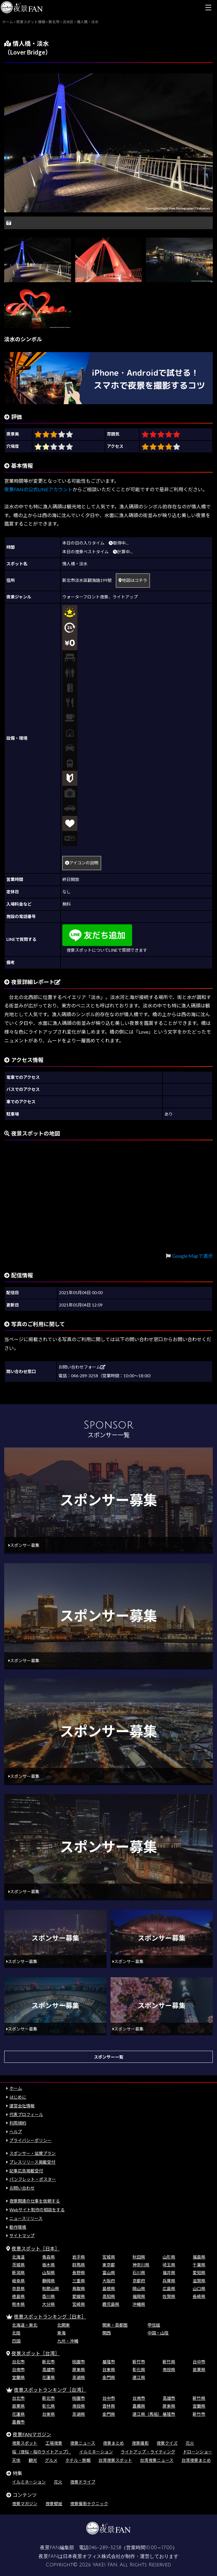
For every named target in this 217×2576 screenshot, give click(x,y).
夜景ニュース (82, 2443)
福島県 (199, 2256)
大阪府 (108, 2280)
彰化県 (138, 2369)
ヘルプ (15, 2131)
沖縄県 (138, 2304)
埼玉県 (169, 2264)
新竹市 (138, 2361)
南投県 (169, 2369)
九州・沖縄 (67, 2340)
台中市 (199, 2361)
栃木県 (48, 2264)
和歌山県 (50, 2288)
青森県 (48, 2256)
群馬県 (78, 2264)
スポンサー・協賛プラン (32, 2153)
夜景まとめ (113, 2443)
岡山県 (138, 2288)
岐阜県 (18, 2280)
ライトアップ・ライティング (148, 2451)
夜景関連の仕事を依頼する (34, 2200)
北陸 (16, 2332)
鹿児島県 (110, 2304)
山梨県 (48, 2272)
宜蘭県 (18, 2377)
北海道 (18, 2256)
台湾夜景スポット (115, 2460)
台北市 (18, 2361)
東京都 (108, 2264)
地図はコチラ (133, 580)
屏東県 (78, 2369)
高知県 (108, 2296)
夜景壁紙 (53, 2503)
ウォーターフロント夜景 (85, 596)
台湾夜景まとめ (196, 2460)
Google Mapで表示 (192, 1256)
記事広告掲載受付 (26, 2170)
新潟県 (18, 2272)
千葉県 (199, 2264)
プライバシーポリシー (30, 2140)
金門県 (108, 2377)
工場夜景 (53, 2443)
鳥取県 (78, 2288)
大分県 (48, 2304)
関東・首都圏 (115, 2325)
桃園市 (78, 2361)
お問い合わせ (22, 2187)
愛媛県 (78, 2296)
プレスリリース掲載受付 (32, 2162)
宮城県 (108, 2256)
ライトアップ (125, 596)
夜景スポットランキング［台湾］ (50, 2390)
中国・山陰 (158, 2332)
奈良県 (18, 2288)
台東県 (108, 2369)
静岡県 (48, 2280)
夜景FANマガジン (32, 2434)
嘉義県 (138, 2406)
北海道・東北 (24, 2325)
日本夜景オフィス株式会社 (92, 2556)
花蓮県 (48, 2377)
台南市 (18, 2369)
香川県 (48, 2296)
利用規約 (17, 2122)
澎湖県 (78, 2377)
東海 (61, 2332)
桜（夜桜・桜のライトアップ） (41, 2451)
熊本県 (18, 2304)
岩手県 (78, 2256)
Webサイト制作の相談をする (37, 2209)
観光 (33, 2460)
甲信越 (153, 2325)
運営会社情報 (22, 2105)
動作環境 (17, 2227)
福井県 (169, 2272)
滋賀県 (199, 2280)
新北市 (48, 2361)
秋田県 (138, 2256)
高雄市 (48, 2369)
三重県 (78, 2280)
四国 (16, 2340)
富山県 (108, 2272)
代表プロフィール (26, 2114)
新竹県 (169, 2361)
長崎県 (199, 2296)
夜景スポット (24, 2443)
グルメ (51, 2460)
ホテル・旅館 (78, 2460)
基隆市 (108, 2361)
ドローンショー (197, 2451)
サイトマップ (22, 2235)
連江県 (138, 2377)
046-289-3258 (104, 2547)
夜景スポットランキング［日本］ (50, 2316)
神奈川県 (140, 2264)
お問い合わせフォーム (81, 1366)
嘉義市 (18, 2422)
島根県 (108, 2288)
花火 (190, 2443)
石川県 (138, 2272)
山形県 (169, 2256)
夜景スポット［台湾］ (35, 2353)
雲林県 (108, 2406)
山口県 (199, 2288)
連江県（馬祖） (147, 2414)
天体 (16, 2460)
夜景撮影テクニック (89, 2503)
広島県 (169, 2288)
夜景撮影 (140, 2443)
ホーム (15, 2088)
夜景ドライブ (82, 2481)
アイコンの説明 (81, 862)
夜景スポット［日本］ (35, 2248)
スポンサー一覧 (108, 2056)
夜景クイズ (167, 2443)
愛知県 (199, 2272)
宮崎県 (78, 2304)
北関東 (63, 2325)
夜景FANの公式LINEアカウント (38, 489)
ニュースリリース (25, 2218)
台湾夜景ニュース (156, 2460)
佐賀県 (169, 2296)
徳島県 (18, 2296)
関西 (106, 2332)
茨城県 (18, 2264)
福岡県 (138, 2296)
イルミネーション (96, 2451)
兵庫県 (169, 2280)
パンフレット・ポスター (32, 2179)
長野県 (78, 2272)
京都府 (138, 2280)
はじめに (17, 2097)
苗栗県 (199, 2369)
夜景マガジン (24, 2503)
